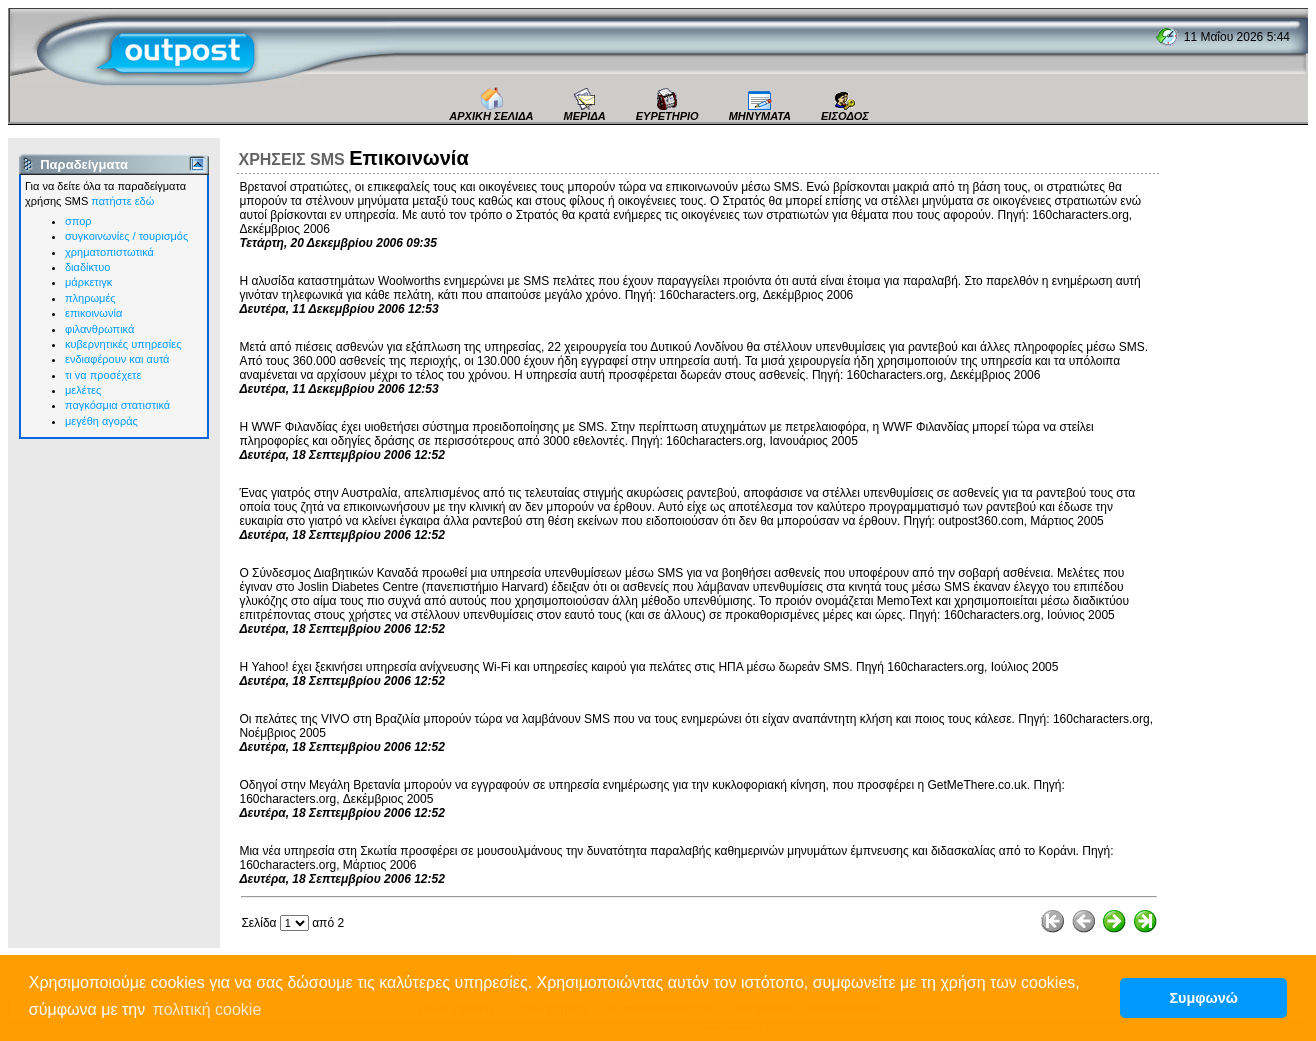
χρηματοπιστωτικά (109, 252)
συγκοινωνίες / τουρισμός (126, 236)
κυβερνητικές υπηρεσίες (123, 344)
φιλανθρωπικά (99, 329)
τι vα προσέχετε (103, 375)
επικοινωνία (93, 313)
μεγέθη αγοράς (101, 421)
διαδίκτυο (87, 267)
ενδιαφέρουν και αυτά (117, 359)
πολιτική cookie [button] (207, 1009)
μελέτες (83, 390)
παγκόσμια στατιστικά (117, 405)
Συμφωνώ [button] (1203, 998)
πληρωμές (90, 298)
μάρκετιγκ (88, 282)
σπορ (78, 221)
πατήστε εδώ (122, 201)
